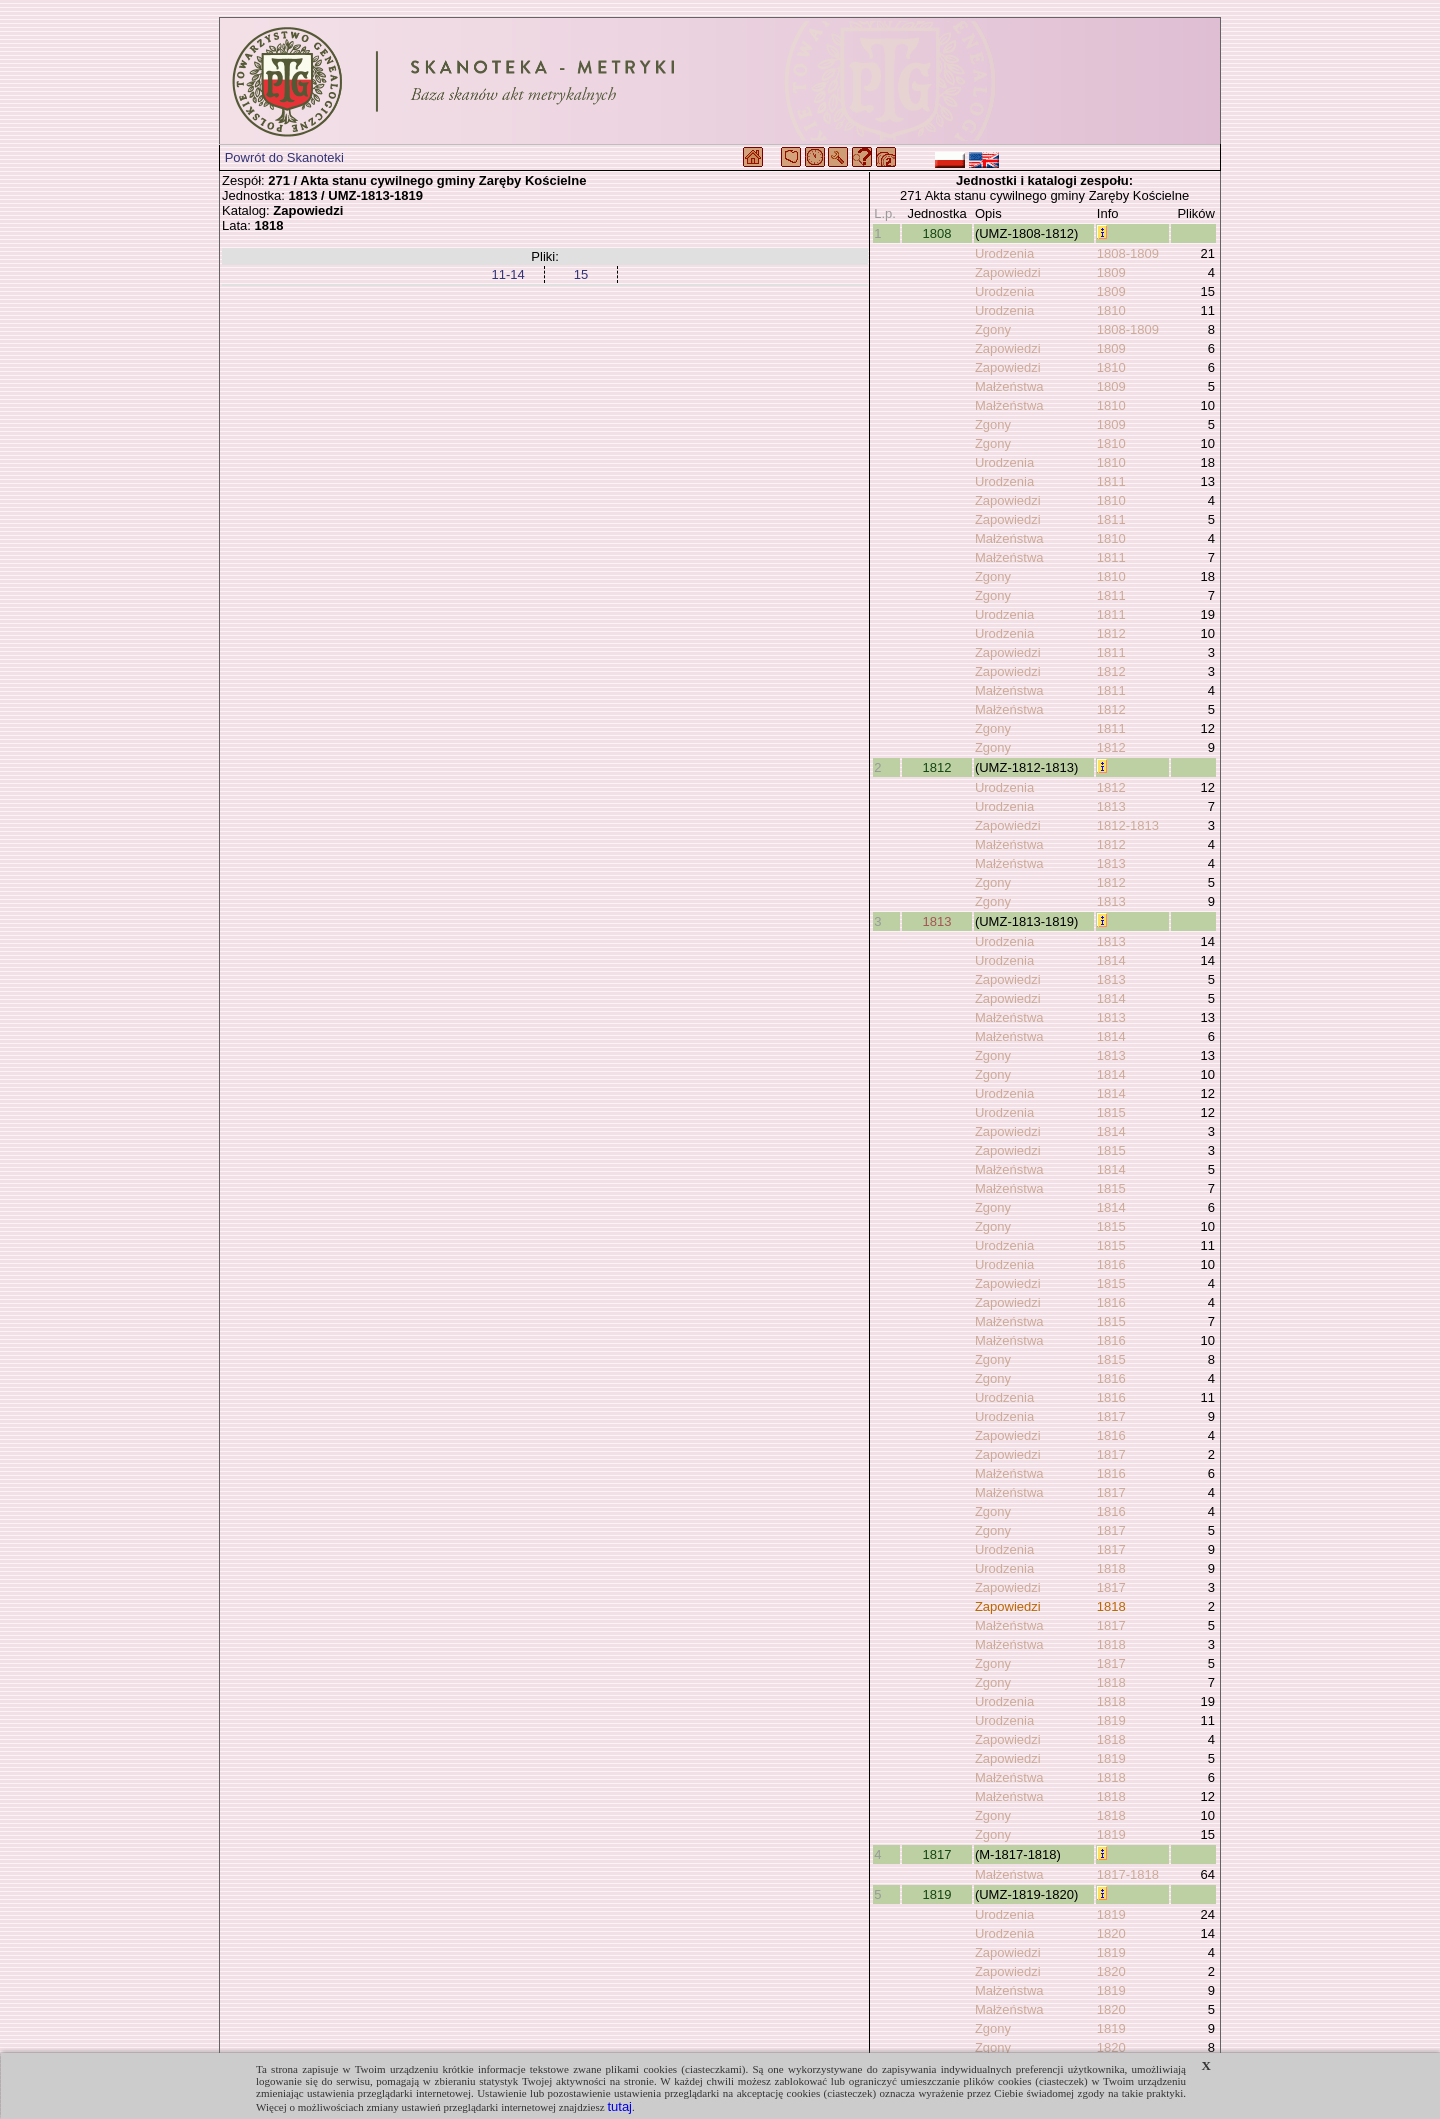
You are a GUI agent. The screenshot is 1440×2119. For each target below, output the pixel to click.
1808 (937, 233)
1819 (1111, 1720)
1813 (1111, 806)
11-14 (507, 274)
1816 (1111, 1264)
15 (581, 274)
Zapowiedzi (1008, 272)
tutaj (619, 2106)
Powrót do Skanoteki (284, 157)
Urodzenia (1004, 253)
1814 (1111, 960)
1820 (1111, 1933)
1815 (1111, 1112)
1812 (1111, 633)
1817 (1111, 1416)
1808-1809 (1128, 253)
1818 (1111, 1568)
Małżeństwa (1009, 386)
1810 (1111, 310)
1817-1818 (1128, 1874)
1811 (1111, 481)
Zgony (993, 329)
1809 (1111, 272)
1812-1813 (1128, 825)
